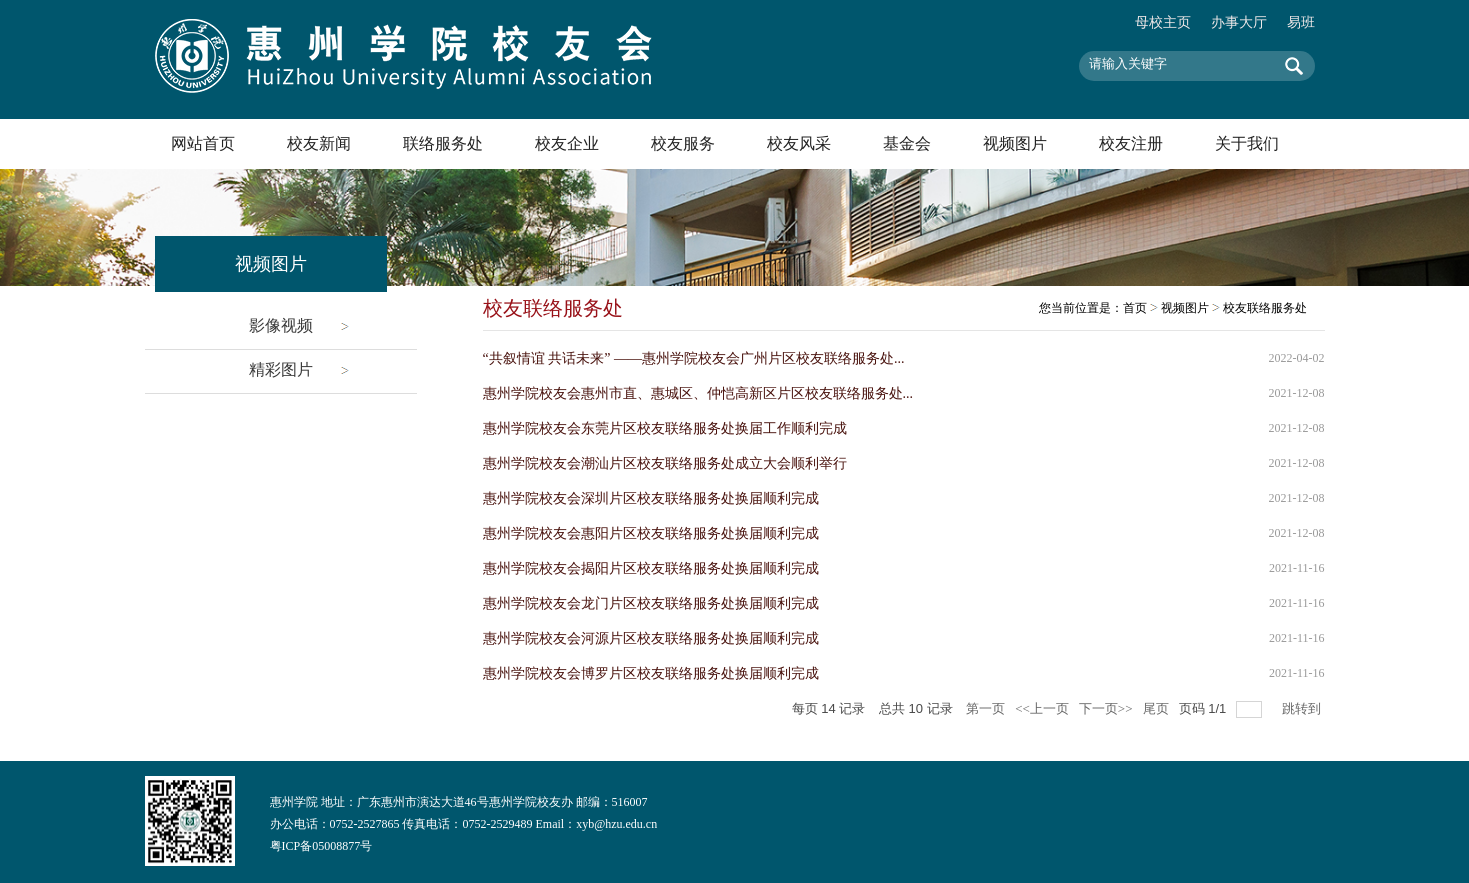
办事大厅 (1239, 22)
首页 (1135, 308)
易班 (1301, 22)
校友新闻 (319, 143)
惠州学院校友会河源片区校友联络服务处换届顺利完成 (651, 638)
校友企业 (567, 143)
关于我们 (1247, 143)
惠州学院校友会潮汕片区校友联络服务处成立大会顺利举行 (665, 463)
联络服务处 (443, 143)
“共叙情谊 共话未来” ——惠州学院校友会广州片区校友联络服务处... (694, 358)
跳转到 (1303, 708)
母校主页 (1163, 22)
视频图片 (1015, 143)
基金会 (907, 143)
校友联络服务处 (1265, 308)
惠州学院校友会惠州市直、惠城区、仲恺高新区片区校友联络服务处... (698, 393)
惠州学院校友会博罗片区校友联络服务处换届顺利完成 (651, 673)
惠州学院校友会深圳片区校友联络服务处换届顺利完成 (651, 498)
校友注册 (1131, 143)
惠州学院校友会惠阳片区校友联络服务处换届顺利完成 (651, 533)
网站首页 (203, 143)
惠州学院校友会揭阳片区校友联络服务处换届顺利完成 (651, 568)
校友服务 (683, 143)
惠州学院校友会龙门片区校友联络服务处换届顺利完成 (651, 603)
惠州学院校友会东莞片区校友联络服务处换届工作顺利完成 (665, 428)
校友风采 (799, 143)
